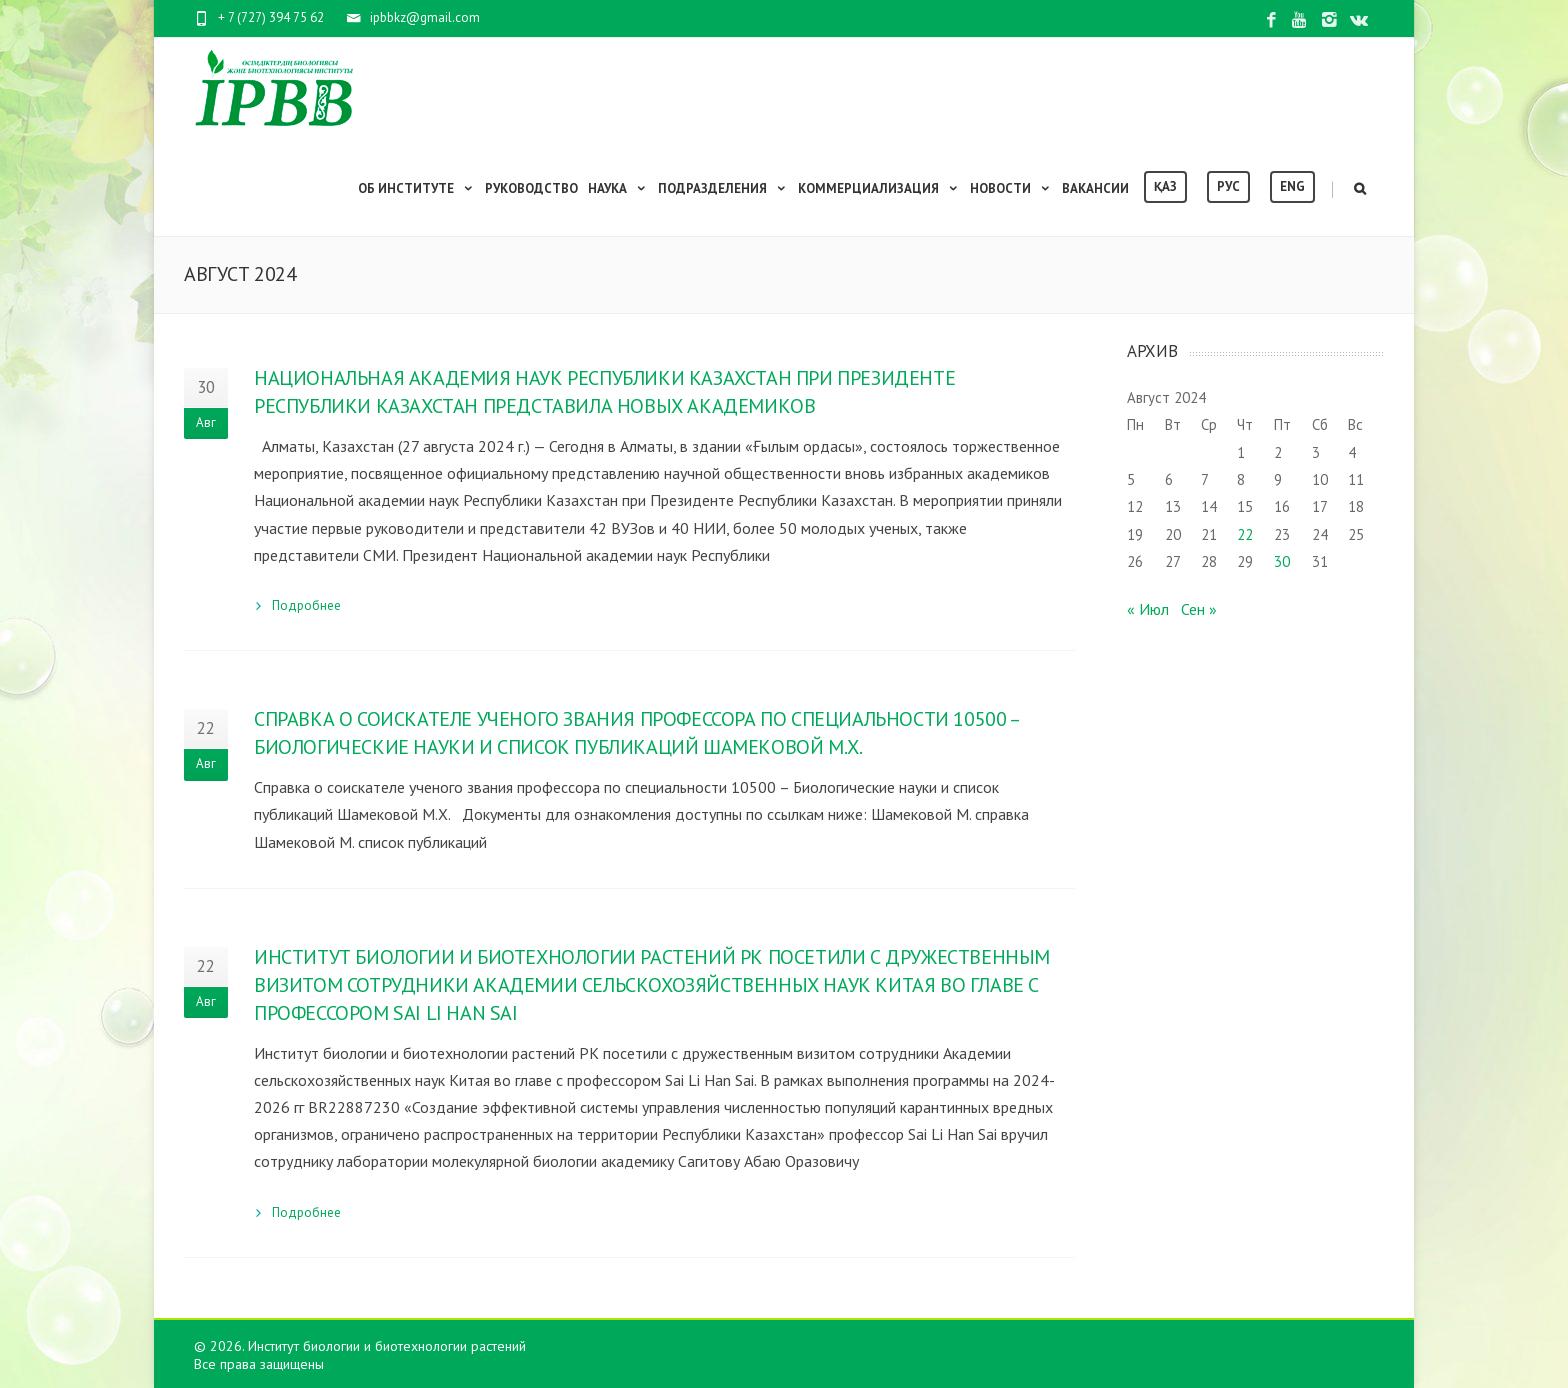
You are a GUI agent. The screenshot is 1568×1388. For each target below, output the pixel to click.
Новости (1011, 188)
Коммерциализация (879, 188)
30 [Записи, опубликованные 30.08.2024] (1282, 561)
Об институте (416, 188)
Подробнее (306, 605)
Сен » (1199, 609)
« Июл (1148, 609)
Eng (1292, 186)
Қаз (1165, 186)
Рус (1228, 186)
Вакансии (1095, 188)
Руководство (531, 188)
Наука (618, 188)
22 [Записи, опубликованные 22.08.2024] (1245, 534)
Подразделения (723, 188)
